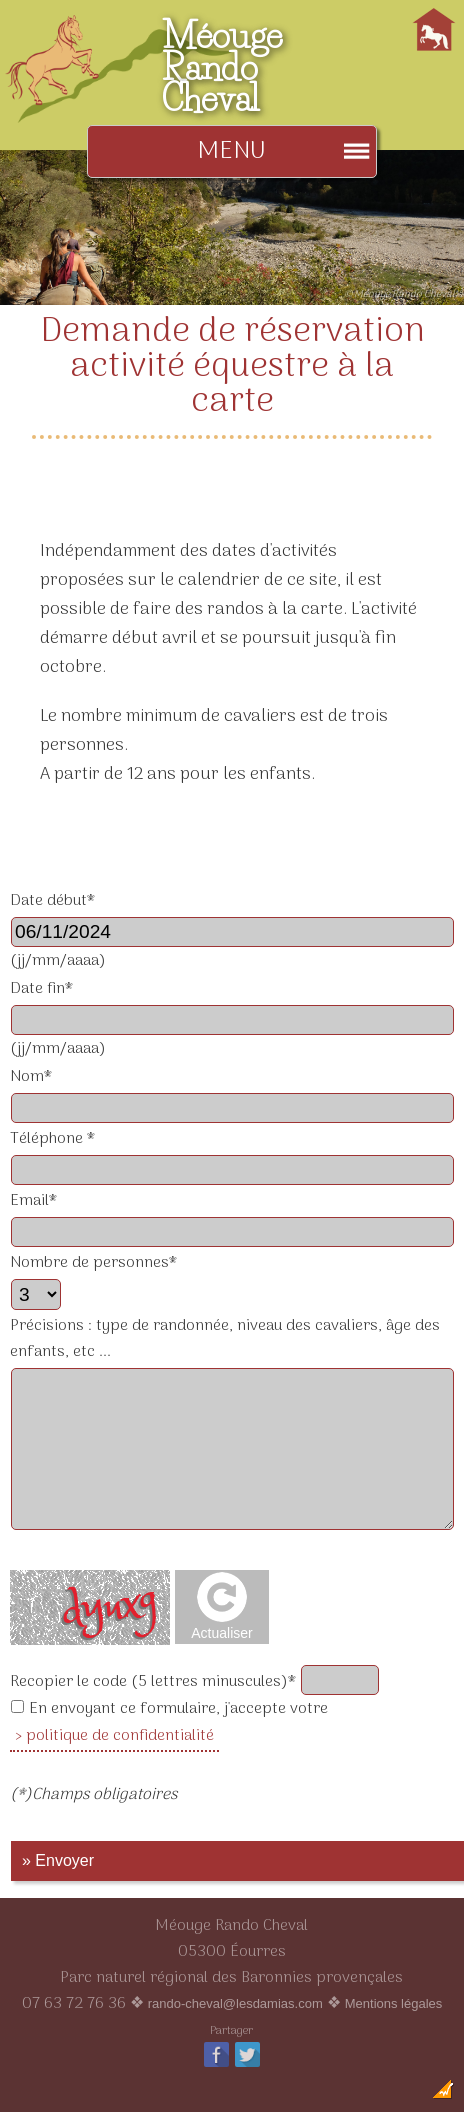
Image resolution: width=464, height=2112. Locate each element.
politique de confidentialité (120, 1736)
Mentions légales (394, 2003)
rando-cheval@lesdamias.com (235, 2003)
